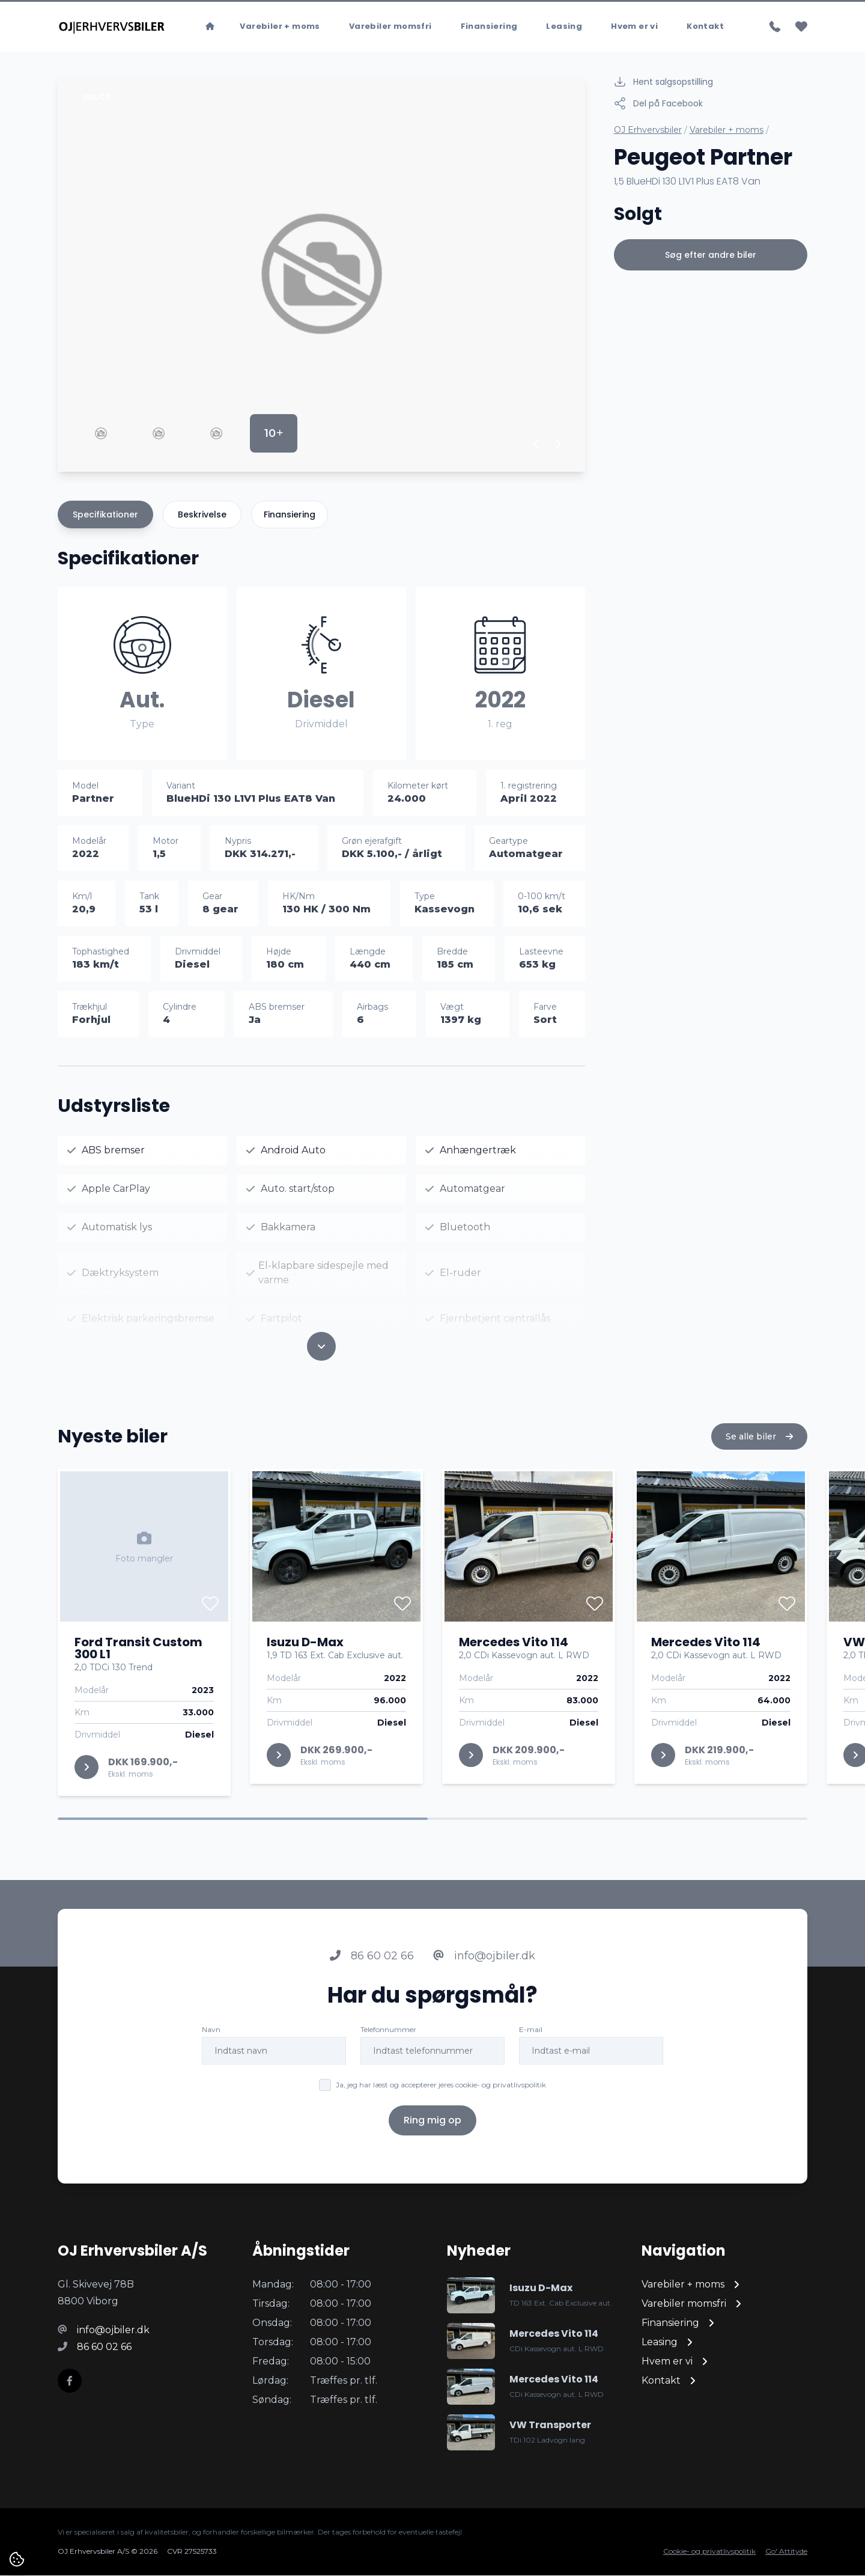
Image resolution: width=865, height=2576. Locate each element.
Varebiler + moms (280, 26)
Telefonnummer (388, 2047)
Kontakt (705, 26)
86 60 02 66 (372, 1973)
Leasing (564, 26)
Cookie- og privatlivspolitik (709, 2551)
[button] (536, 444)
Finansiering (489, 26)
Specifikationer (105, 515)
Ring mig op (432, 2138)
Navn (211, 2047)
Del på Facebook (658, 104)
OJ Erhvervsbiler (648, 130)
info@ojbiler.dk (484, 1973)
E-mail (530, 2047)
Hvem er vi (634, 26)
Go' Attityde (786, 2551)
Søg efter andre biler (710, 255)
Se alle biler (759, 1454)
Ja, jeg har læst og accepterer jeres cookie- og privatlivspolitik (441, 2102)
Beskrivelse (202, 515)
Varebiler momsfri (390, 26)
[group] (321, 274)
